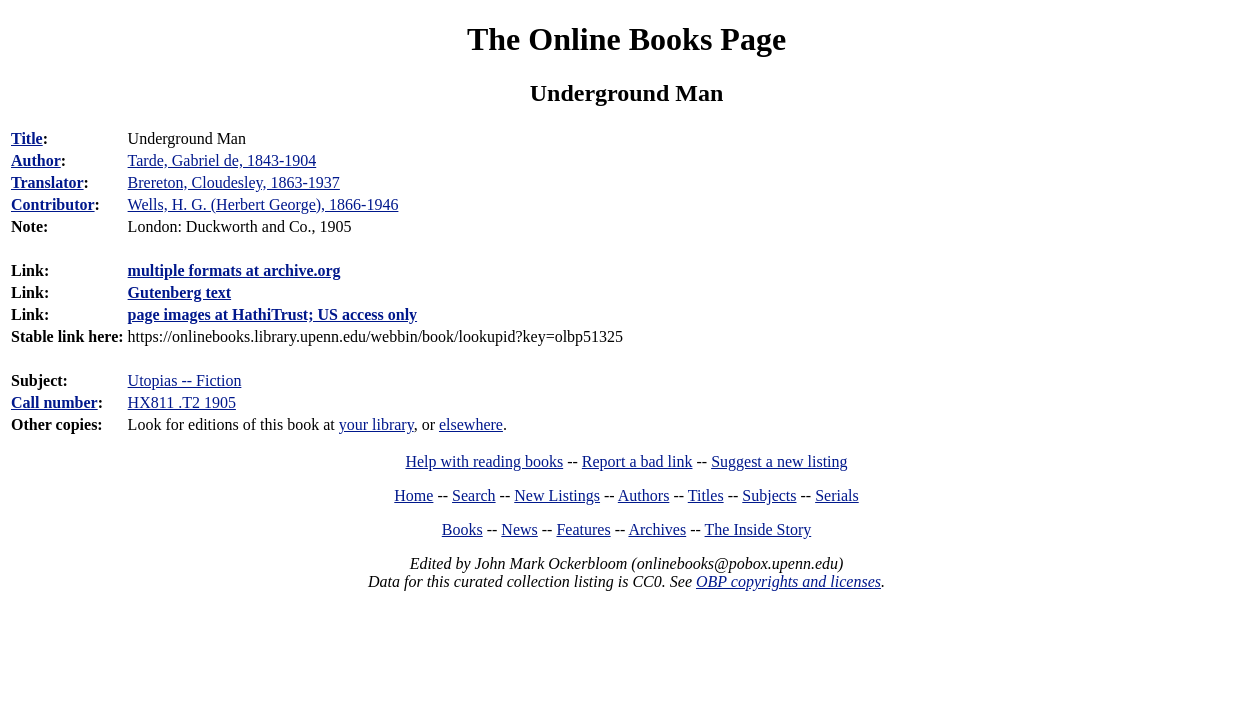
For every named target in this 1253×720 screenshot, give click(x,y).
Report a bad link (637, 461)
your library (376, 424)
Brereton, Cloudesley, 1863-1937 (234, 182)
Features (583, 529)
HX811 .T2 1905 (182, 402)
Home (413, 495)
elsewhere (471, 424)
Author (36, 160)
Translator (47, 182)
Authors (644, 495)
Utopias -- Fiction (185, 380)
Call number (54, 402)
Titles (706, 495)
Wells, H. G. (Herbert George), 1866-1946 (263, 204)
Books (462, 529)
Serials (837, 495)
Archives (657, 529)
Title (27, 138)
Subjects (769, 495)
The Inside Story (758, 529)
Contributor (53, 204)
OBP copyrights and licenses (788, 581)
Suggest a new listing (779, 461)
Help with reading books (484, 461)
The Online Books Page (626, 39)
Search (474, 495)
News (519, 529)
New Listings (557, 495)
